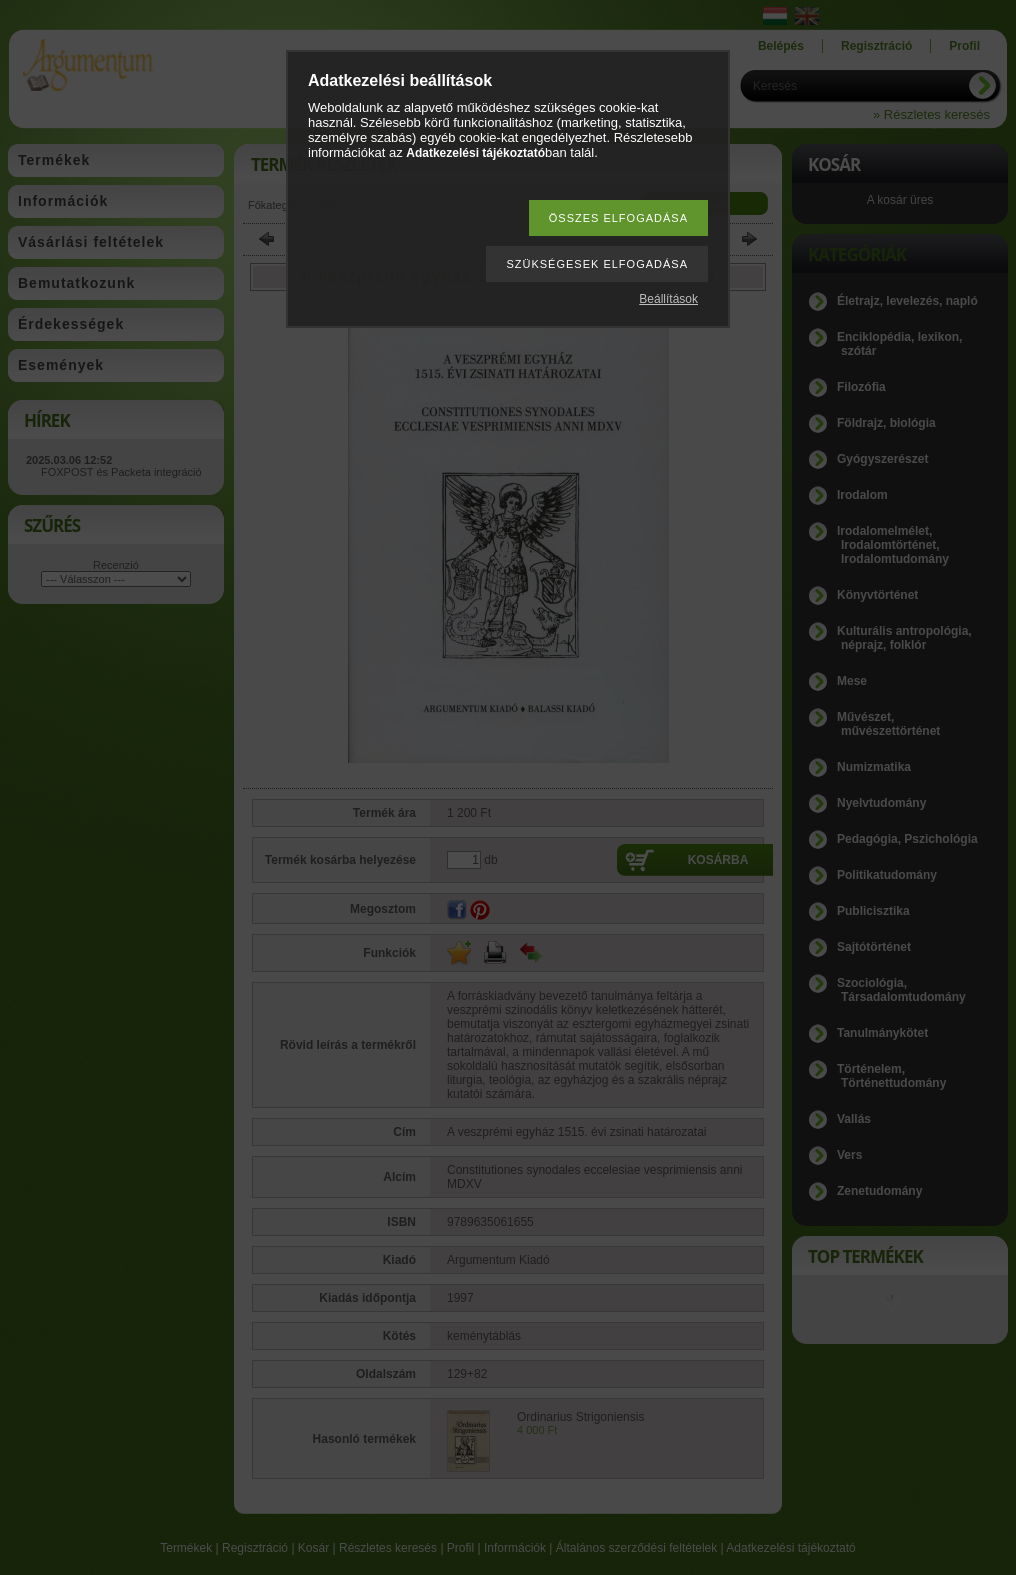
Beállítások (668, 299)
